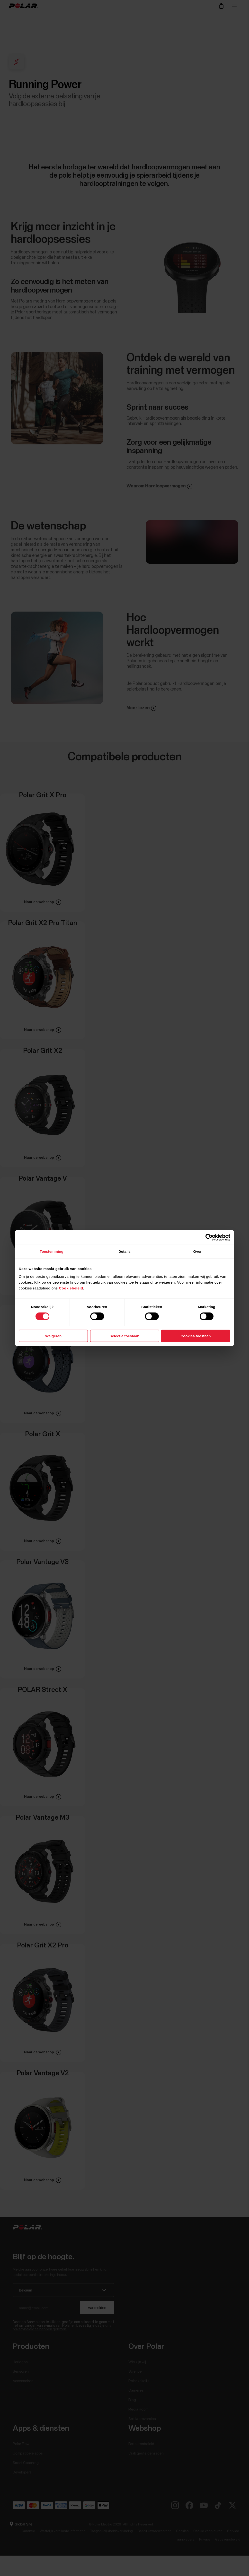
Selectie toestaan (125, 1336)
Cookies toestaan (195, 1336)
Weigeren (53, 1336)
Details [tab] (124, 1251)
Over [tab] (197, 1251)
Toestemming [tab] (51, 1251)
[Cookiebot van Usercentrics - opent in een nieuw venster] (209, 1237)
